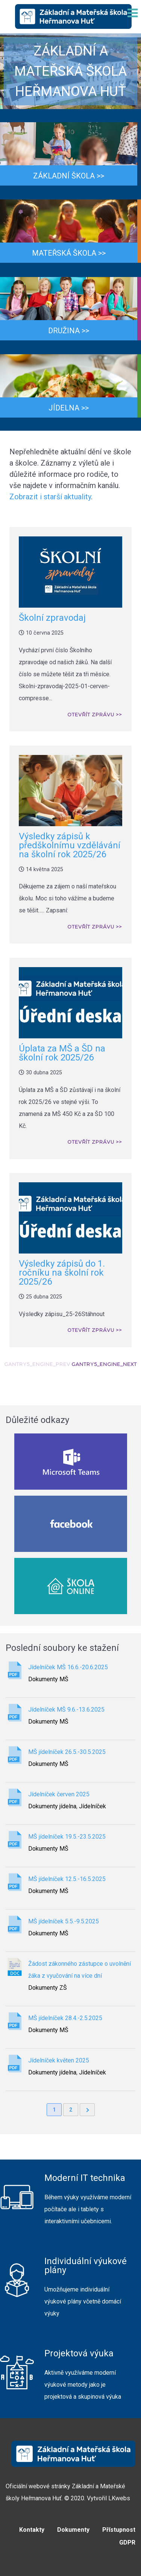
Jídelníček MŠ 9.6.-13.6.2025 (66, 1709)
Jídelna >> (69, 407)
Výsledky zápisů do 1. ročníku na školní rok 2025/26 (62, 1272)
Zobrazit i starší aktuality (50, 496)
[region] (70, 71)
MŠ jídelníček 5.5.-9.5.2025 (63, 1921)
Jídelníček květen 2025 (58, 2060)
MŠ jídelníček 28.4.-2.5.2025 (65, 2018)
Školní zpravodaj (52, 618)
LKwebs (119, 2498)
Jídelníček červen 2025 (58, 1794)
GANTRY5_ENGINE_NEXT (104, 1364)
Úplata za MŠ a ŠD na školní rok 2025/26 (62, 1053)
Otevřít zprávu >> (94, 714)
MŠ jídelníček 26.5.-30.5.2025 (67, 1751)
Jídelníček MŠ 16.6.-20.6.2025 (68, 1667)
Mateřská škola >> (69, 253)
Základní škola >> (68, 175)
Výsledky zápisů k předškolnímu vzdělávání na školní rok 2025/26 (69, 845)
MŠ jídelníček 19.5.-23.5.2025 (67, 1836)
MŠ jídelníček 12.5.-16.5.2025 (67, 1879)
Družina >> (68, 330)
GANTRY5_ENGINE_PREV (37, 1364)
